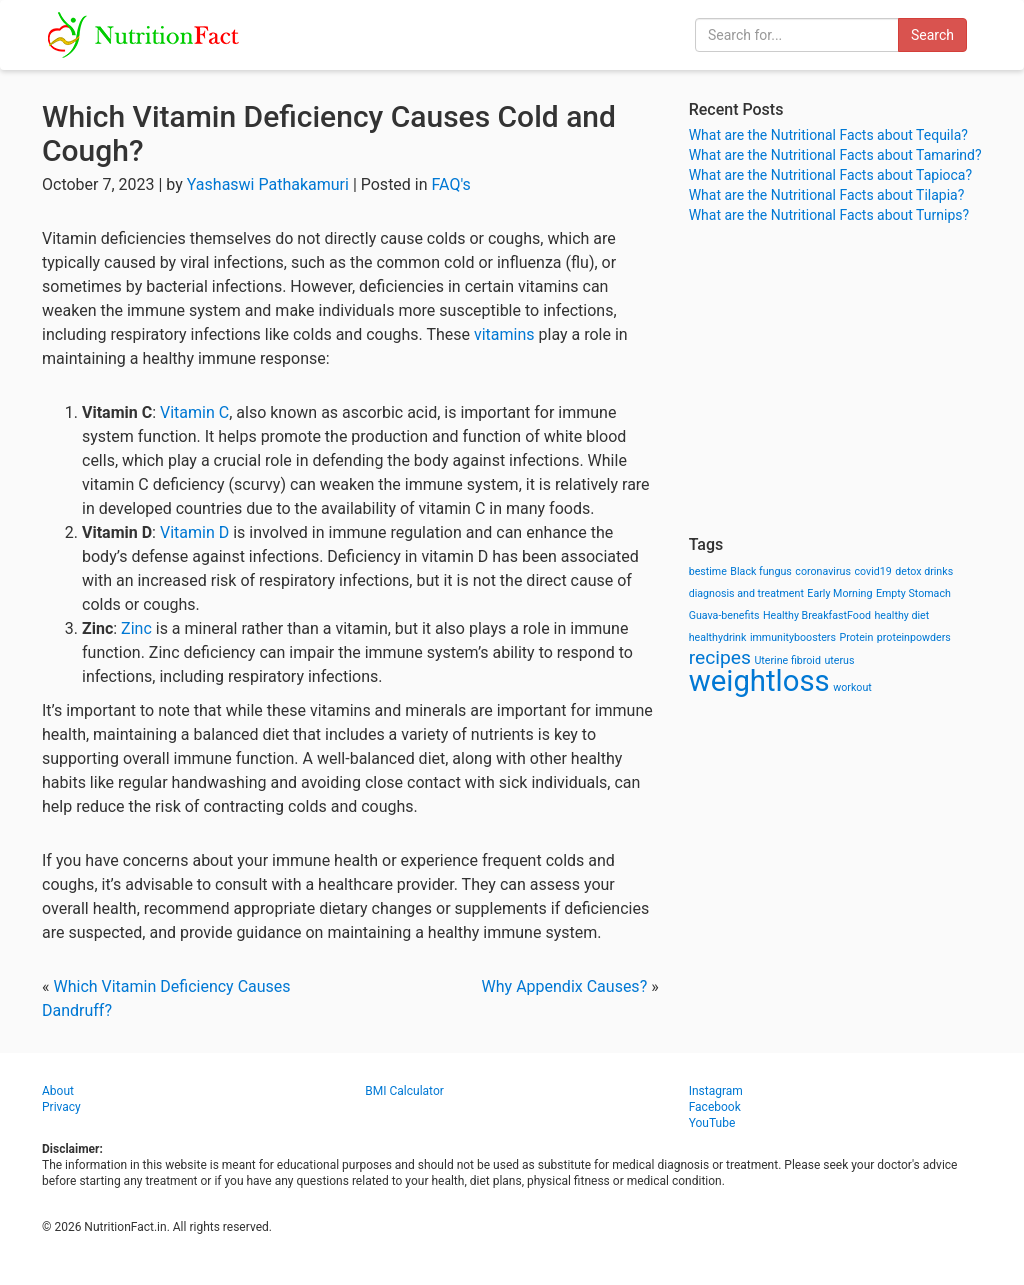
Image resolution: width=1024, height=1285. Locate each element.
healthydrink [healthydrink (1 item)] (718, 637)
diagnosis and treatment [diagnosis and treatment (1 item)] (746, 593)
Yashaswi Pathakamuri (268, 184)
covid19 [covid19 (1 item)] (872, 571)
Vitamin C (194, 412)
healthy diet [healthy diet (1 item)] (902, 615)
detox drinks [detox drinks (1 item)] (924, 571)
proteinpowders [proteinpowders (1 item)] (914, 637)
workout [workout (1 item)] (852, 687)
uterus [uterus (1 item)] (839, 660)
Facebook (715, 1107)
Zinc (136, 628)
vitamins (504, 334)
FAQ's (451, 184)
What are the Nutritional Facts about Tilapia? (827, 195)
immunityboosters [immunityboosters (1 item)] (793, 637)
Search (932, 35)
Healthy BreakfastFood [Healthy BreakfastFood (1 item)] (817, 615)
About (58, 1091)
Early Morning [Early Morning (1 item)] (839, 593)
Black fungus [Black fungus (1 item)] (760, 571)
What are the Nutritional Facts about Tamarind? (835, 155)
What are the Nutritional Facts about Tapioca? (830, 175)
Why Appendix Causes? (565, 986)
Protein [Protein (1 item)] (856, 637)
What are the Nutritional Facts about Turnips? (829, 215)
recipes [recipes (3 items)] (720, 657)
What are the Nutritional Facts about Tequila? (828, 135)
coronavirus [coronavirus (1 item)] (823, 571)
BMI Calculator (404, 1091)
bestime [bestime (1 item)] (708, 571)
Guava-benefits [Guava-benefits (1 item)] (724, 615)
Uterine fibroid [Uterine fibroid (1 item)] (787, 660)
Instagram (716, 1091)
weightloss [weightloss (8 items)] (759, 681)
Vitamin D (194, 532)
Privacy (61, 1107)
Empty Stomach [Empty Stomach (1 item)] (913, 593)
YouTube (712, 1123)
